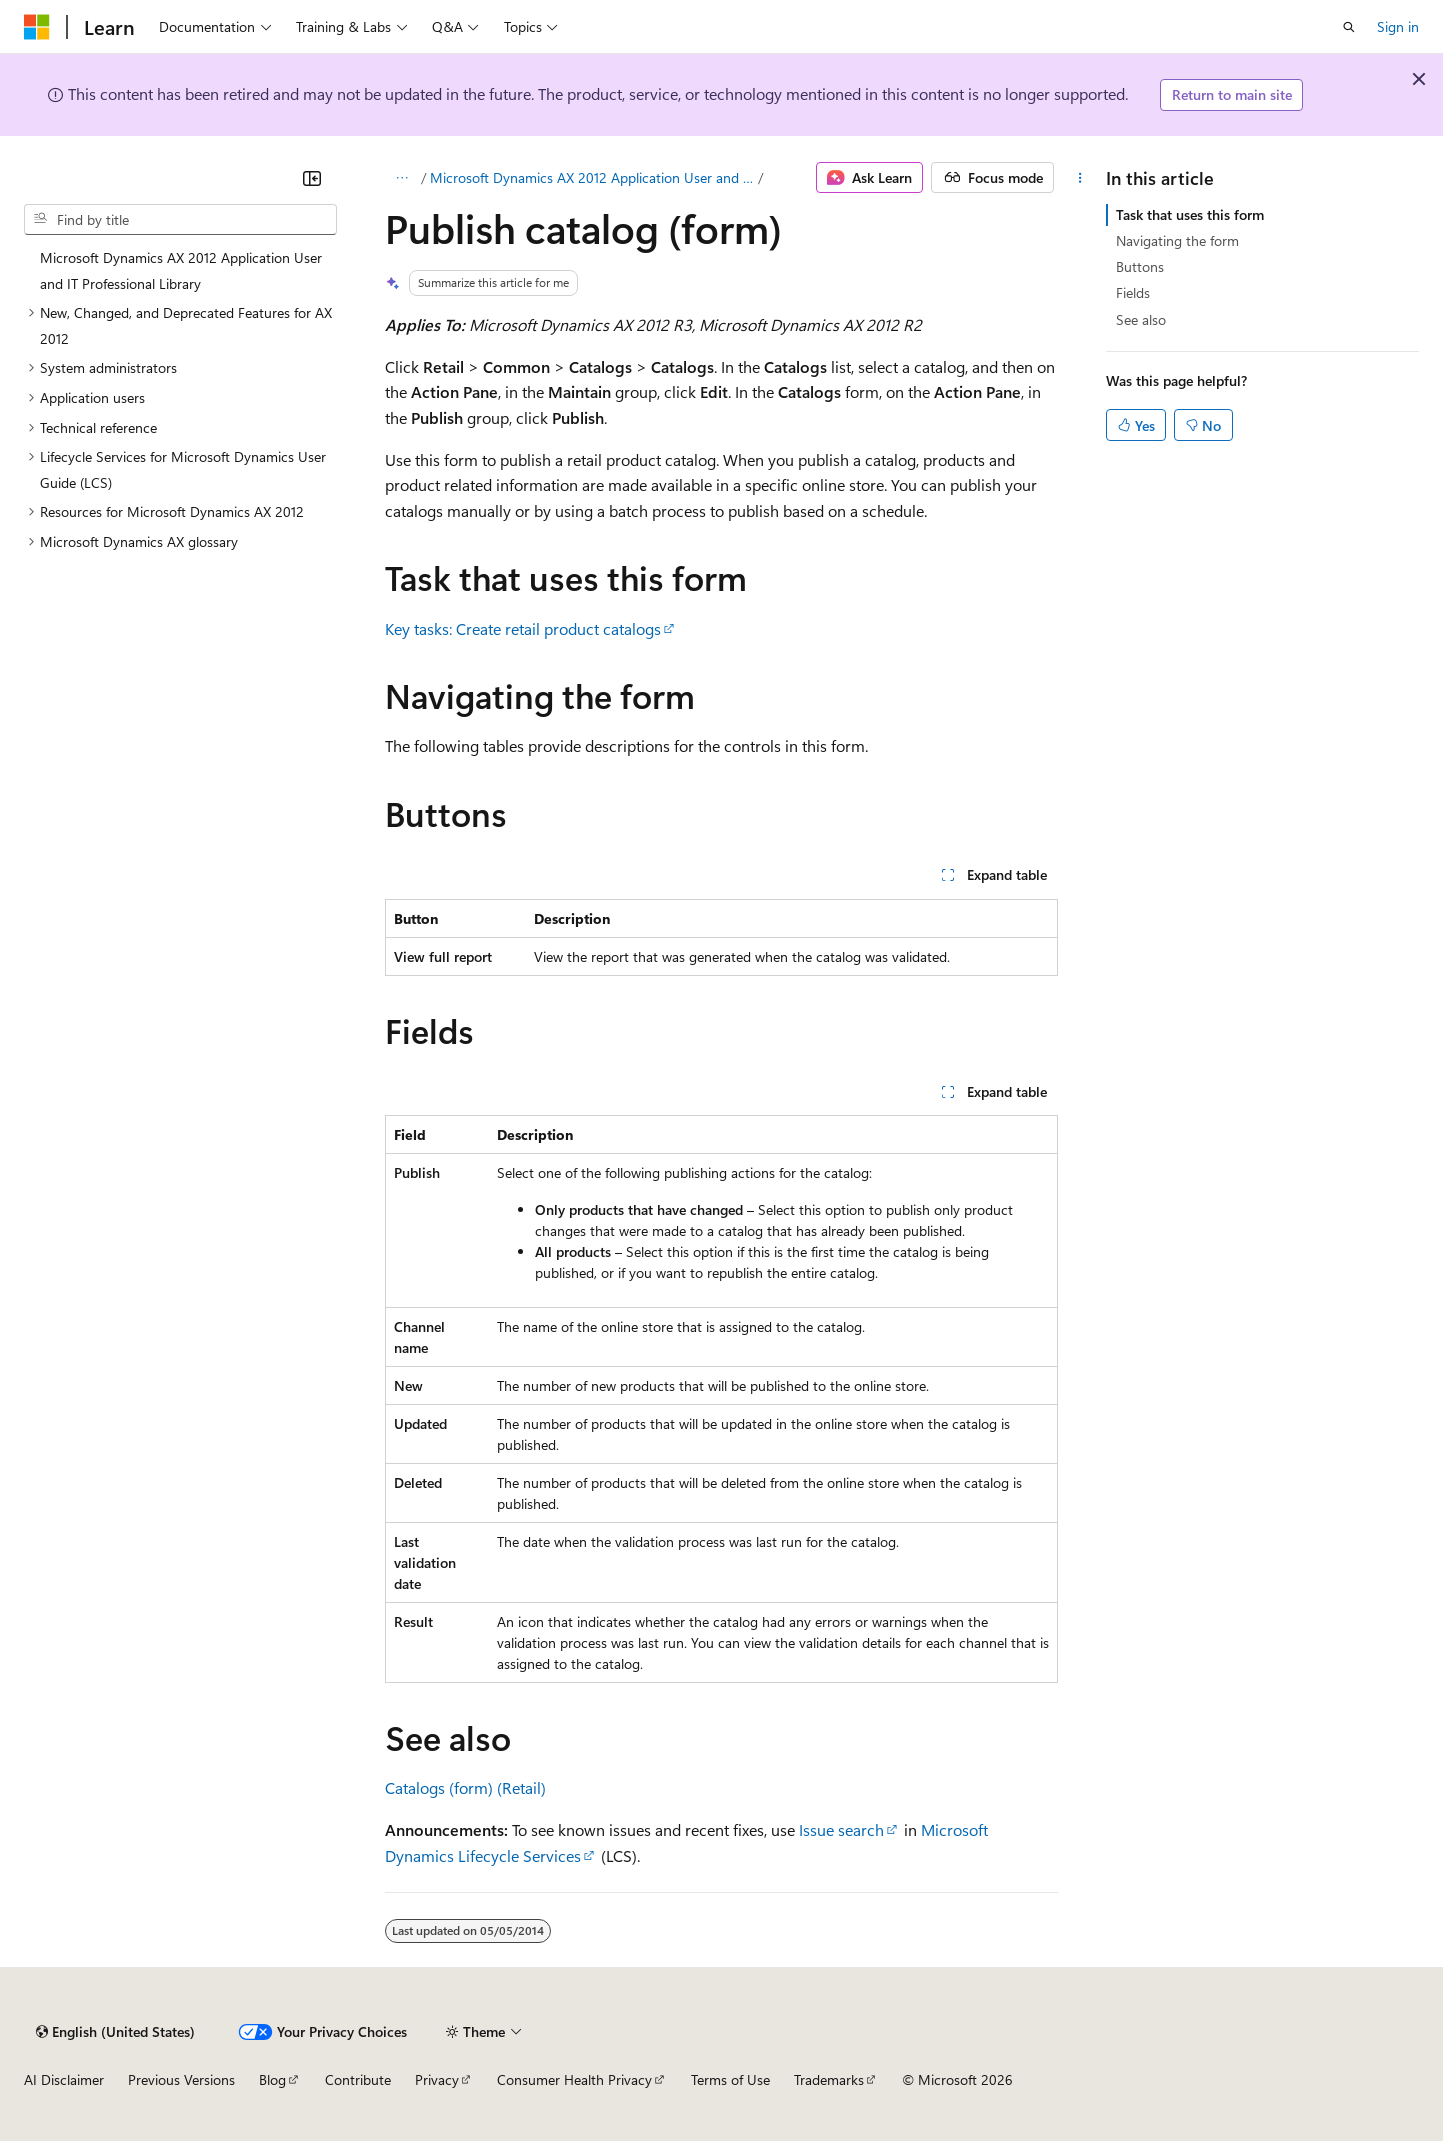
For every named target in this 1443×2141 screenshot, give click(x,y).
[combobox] (180, 220)
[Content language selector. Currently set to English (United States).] (115, 2032)
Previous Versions (181, 2079)
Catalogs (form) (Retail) (465, 1787)
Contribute (358, 2079)
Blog (272, 2079)
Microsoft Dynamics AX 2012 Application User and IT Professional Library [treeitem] (181, 270)
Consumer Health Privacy (574, 2079)
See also (1141, 319)
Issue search (841, 1829)
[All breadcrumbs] (402, 178)
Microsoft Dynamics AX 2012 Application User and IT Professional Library (592, 177)
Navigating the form (1177, 240)
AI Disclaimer (64, 2079)
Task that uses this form (1190, 214)
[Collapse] (312, 178)
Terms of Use (730, 2079)
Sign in (1398, 26)
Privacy (437, 2079)
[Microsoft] (37, 27)
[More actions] (1079, 178)
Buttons (1140, 266)
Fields (1133, 292)
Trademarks (829, 2079)
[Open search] (1349, 27)
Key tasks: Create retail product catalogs (523, 628)
